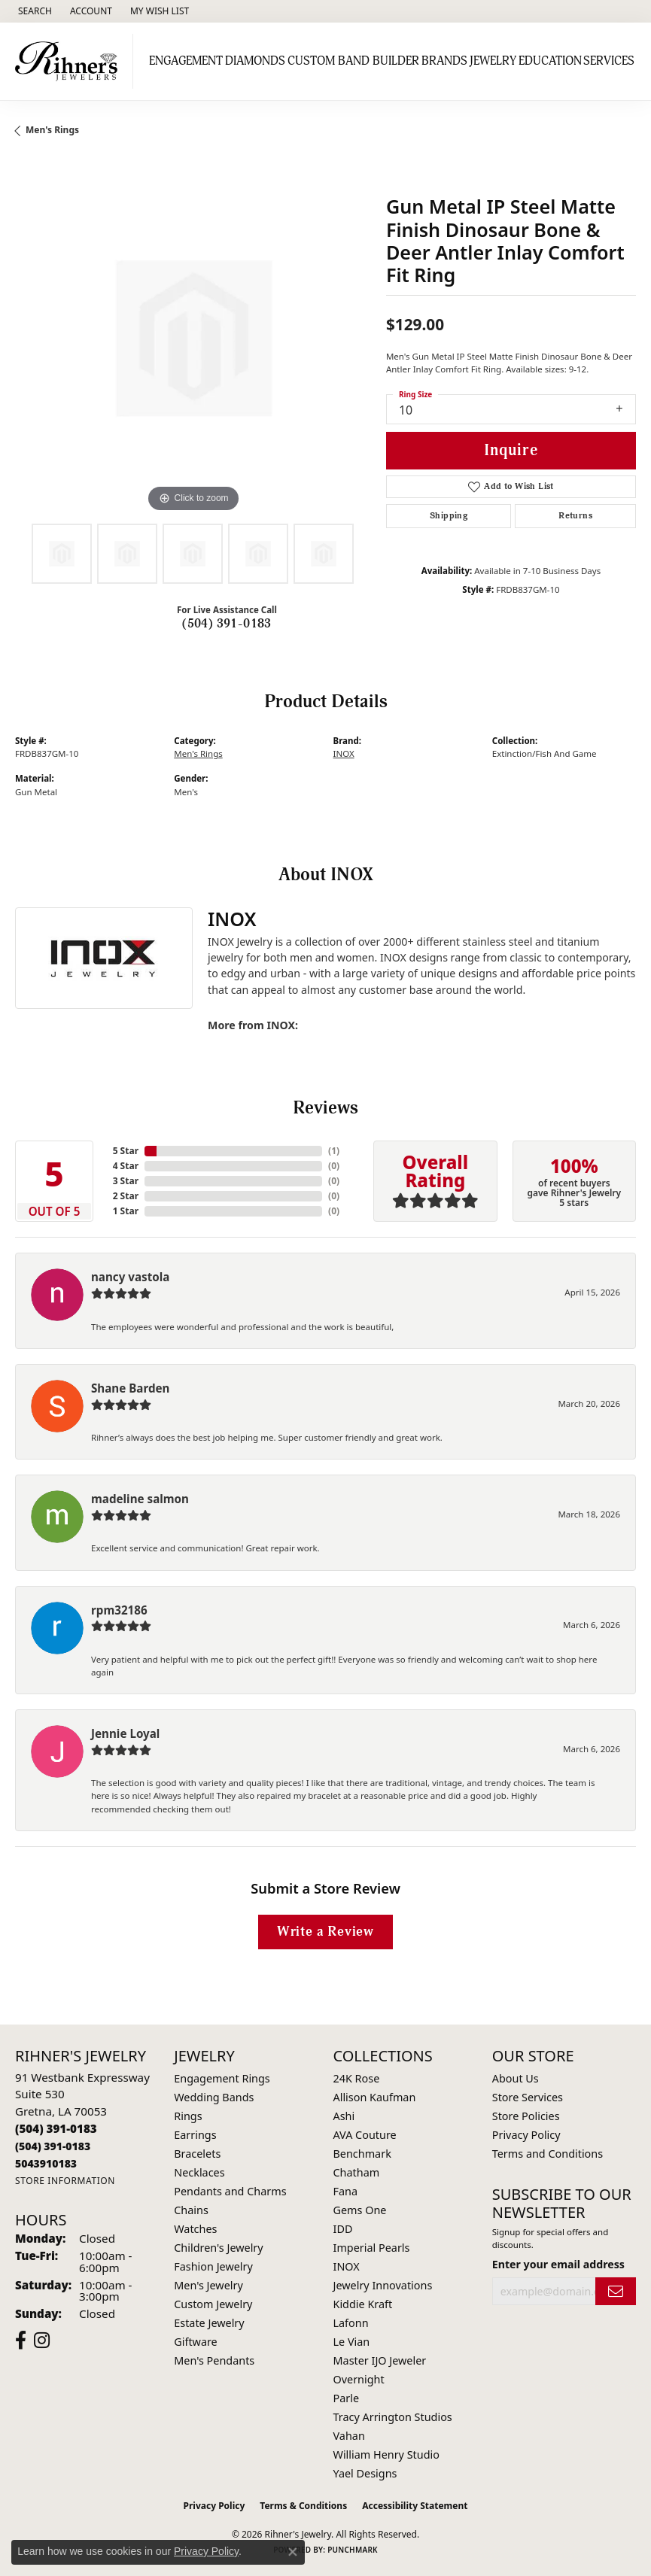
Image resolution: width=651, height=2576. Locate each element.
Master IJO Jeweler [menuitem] (380, 2360)
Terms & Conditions (303, 2505)
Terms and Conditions (547, 2153)
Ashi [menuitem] (344, 2116)
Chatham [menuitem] (356, 2172)
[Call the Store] (56, 2128)
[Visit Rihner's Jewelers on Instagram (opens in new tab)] (42, 2340)
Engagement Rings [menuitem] (222, 2078)
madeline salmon (140, 1498)
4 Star (125, 1165)
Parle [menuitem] (346, 2398)
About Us (515, 2078)
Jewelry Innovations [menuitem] (383, 2285)
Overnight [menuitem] (359, 2379)
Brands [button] (444, 60)
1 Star (125, 1210)
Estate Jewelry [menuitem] (209, 2323)
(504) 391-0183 (227, 623)
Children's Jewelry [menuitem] (218, 2247)
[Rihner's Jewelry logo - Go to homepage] (70, 61)
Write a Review (325, 1931)
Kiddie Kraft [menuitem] (363, 2304)
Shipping (448, 515)
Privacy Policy (526, 2135)
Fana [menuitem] (345, 2191)
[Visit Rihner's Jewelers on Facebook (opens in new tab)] (20, 2340)
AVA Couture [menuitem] (365, 2135)
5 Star (125, 1150)
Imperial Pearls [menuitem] (371, 2247)
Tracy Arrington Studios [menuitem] (392, 2417)
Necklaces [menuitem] (199, 2172)
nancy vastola (130, 1276)
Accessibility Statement (414, 2505)
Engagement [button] (186, 60)
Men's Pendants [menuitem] (214, 2360)
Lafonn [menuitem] (351, 2323)
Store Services (527, 2097)
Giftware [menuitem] (196, 2341)
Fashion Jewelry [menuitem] (213, 2266)
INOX (343, 753)
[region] (193, 338)
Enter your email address (558, 2264)
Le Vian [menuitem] (351, 2341)
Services (608, 60)
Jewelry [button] (493, 60)
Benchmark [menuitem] (362, 2153)
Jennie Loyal (125, 1733)
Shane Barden (130, 1388)
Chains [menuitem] (191, 2210)
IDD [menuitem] (343, 2229)
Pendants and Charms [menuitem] (230, 2191)
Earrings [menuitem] (195, 2135)
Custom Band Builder (353, 60)
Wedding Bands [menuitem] (214, 2097)
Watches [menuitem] (195, 2229)
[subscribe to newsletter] (615, 2291)
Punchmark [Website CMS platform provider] (352, 2549)
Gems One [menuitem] (360, 2210)
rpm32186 (119, 1610)
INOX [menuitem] (346, 2266)
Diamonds (255, 60)
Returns (575, 515)
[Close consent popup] (292, 2551)
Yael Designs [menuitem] (365, 2473)
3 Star (125, 1180)
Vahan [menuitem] (349, 2436)
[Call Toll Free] (52, 2146)
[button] (33, 11)
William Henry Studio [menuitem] (386, 2454)
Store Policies (526, 2116)
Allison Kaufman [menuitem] (374, 2097)
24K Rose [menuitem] (356, 2078)
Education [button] (550, 60)
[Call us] (46, 2163)
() (333, 1150)
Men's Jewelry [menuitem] (208, 2285)
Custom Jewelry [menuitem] (213, 2304)
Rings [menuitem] (188, 2116)
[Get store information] (65, 2180)
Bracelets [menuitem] (197, 2153)
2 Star (125, 1195)
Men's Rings (52, 129)
